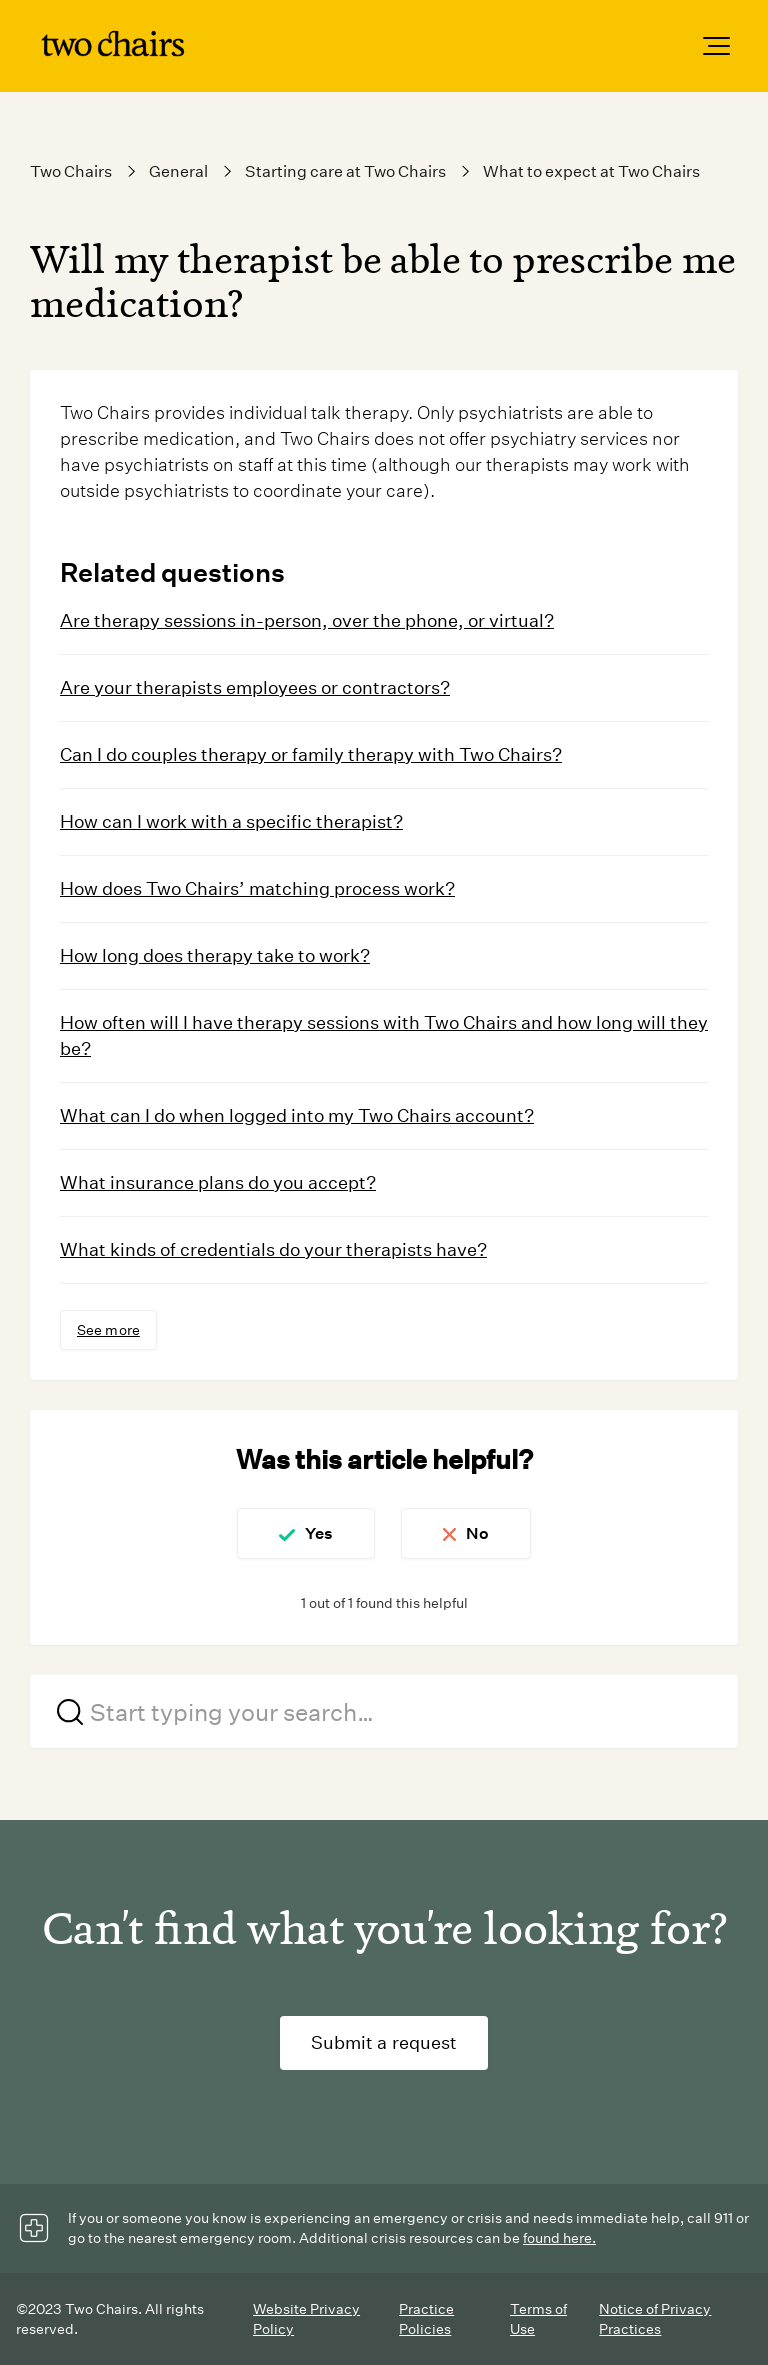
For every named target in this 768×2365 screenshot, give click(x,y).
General (178, 171)
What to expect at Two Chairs (591, 171)
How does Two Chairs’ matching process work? (257, 887)
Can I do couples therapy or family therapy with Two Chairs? (311, 754)
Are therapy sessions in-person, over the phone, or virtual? (307, 620)
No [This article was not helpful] (478, 1533)
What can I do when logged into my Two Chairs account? (297, 1114)
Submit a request (384, 2042)
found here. (559, 2238)
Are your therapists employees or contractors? (255, 687)
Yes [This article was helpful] (318, 1533)
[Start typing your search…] (384, 1711)
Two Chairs (71, 171)
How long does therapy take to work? (215, 954)
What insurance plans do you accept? (218, 1181)
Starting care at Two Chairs (345, 171)
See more (108, 1330)
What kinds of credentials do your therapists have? (273, 1248)
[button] (716, 46)
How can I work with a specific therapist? (231, 821)
